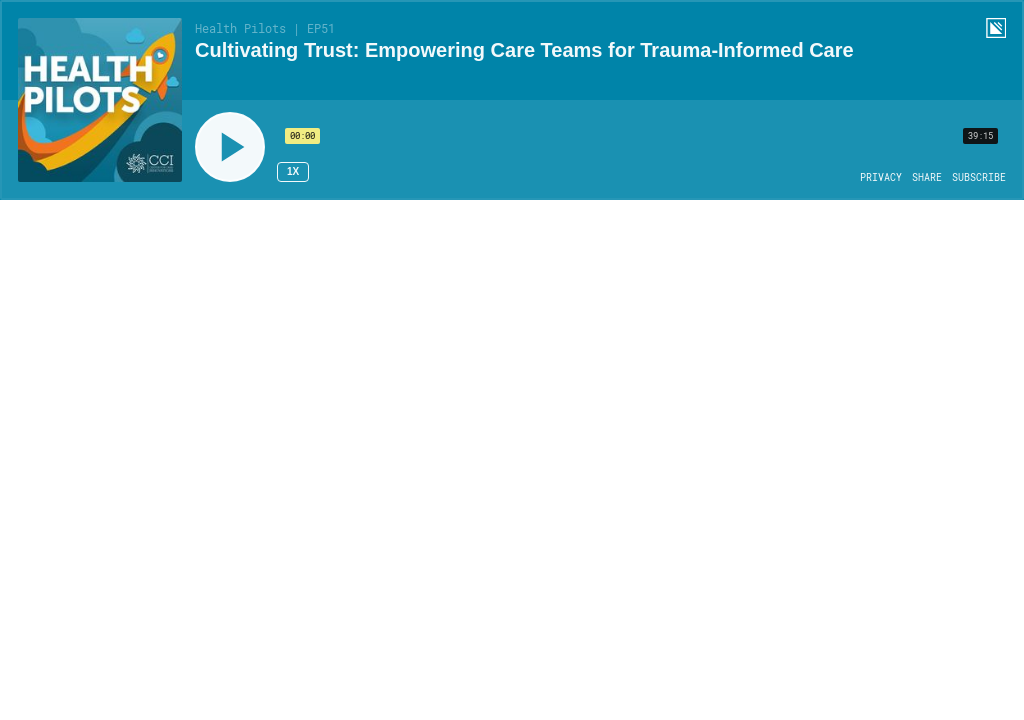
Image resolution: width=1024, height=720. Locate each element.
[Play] (230, 147)
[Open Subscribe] (979, 178)
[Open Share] (927, 178)
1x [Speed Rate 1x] (293, 171)
